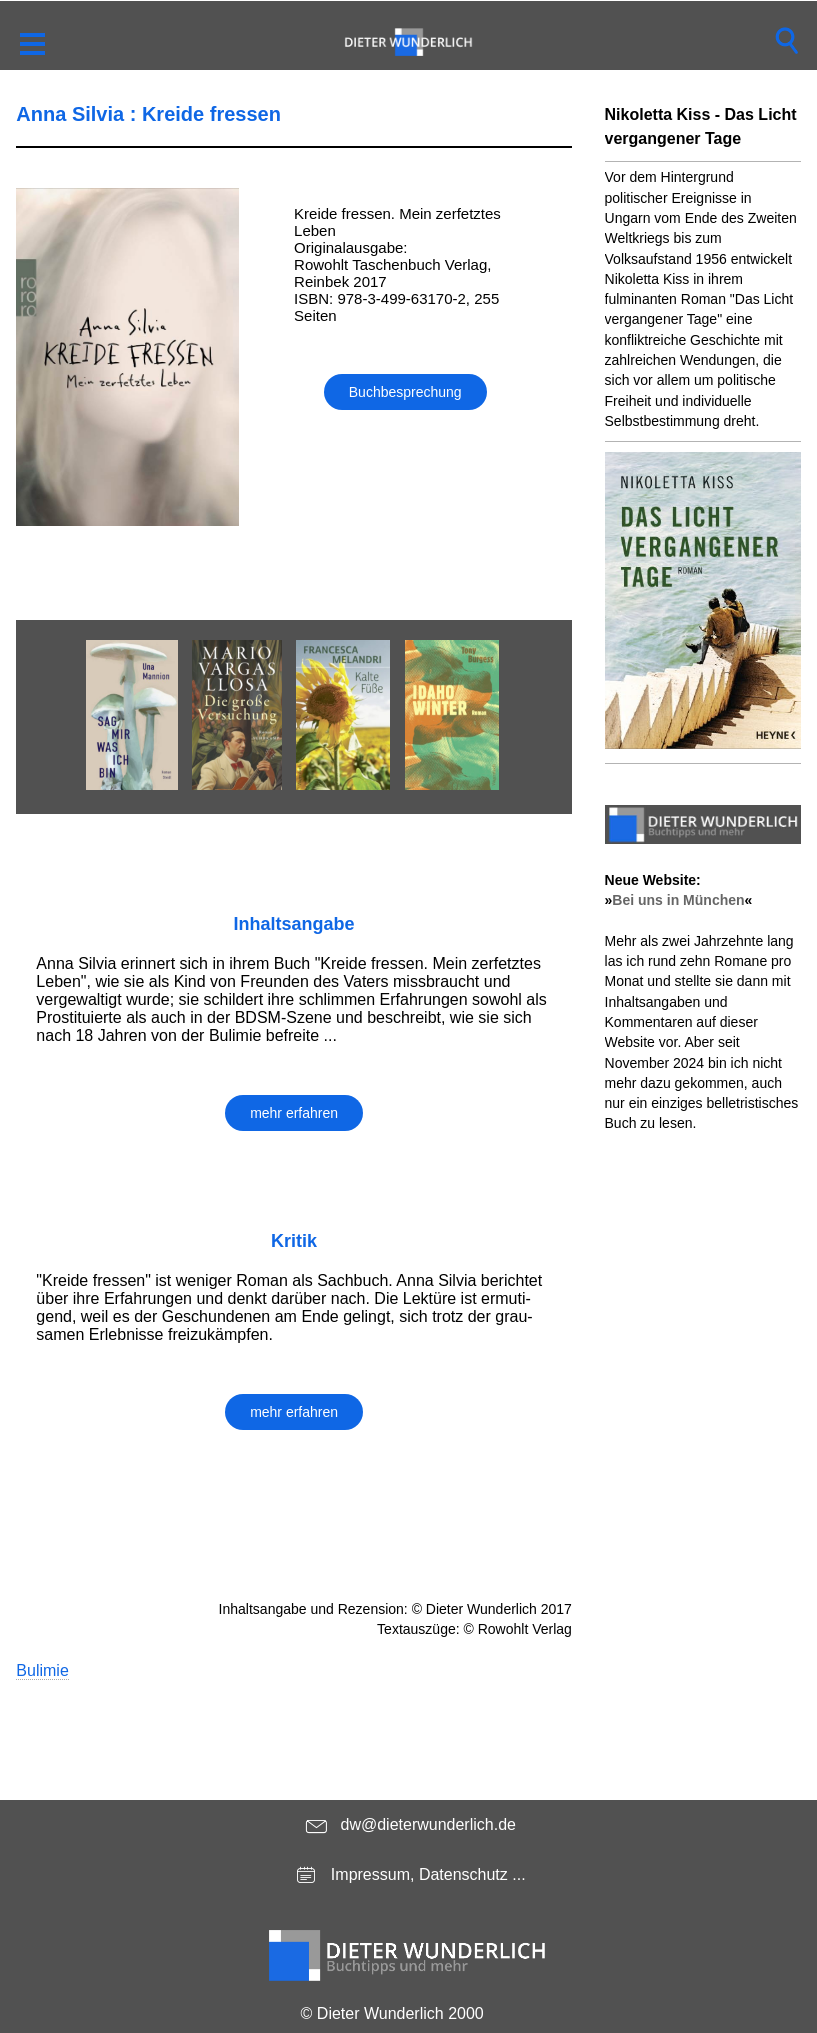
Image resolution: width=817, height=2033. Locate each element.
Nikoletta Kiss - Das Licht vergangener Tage (701, 126)
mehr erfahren (294, 1113)
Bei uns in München (678, 900)
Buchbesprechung (405, 392)
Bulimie (42, 1670)
